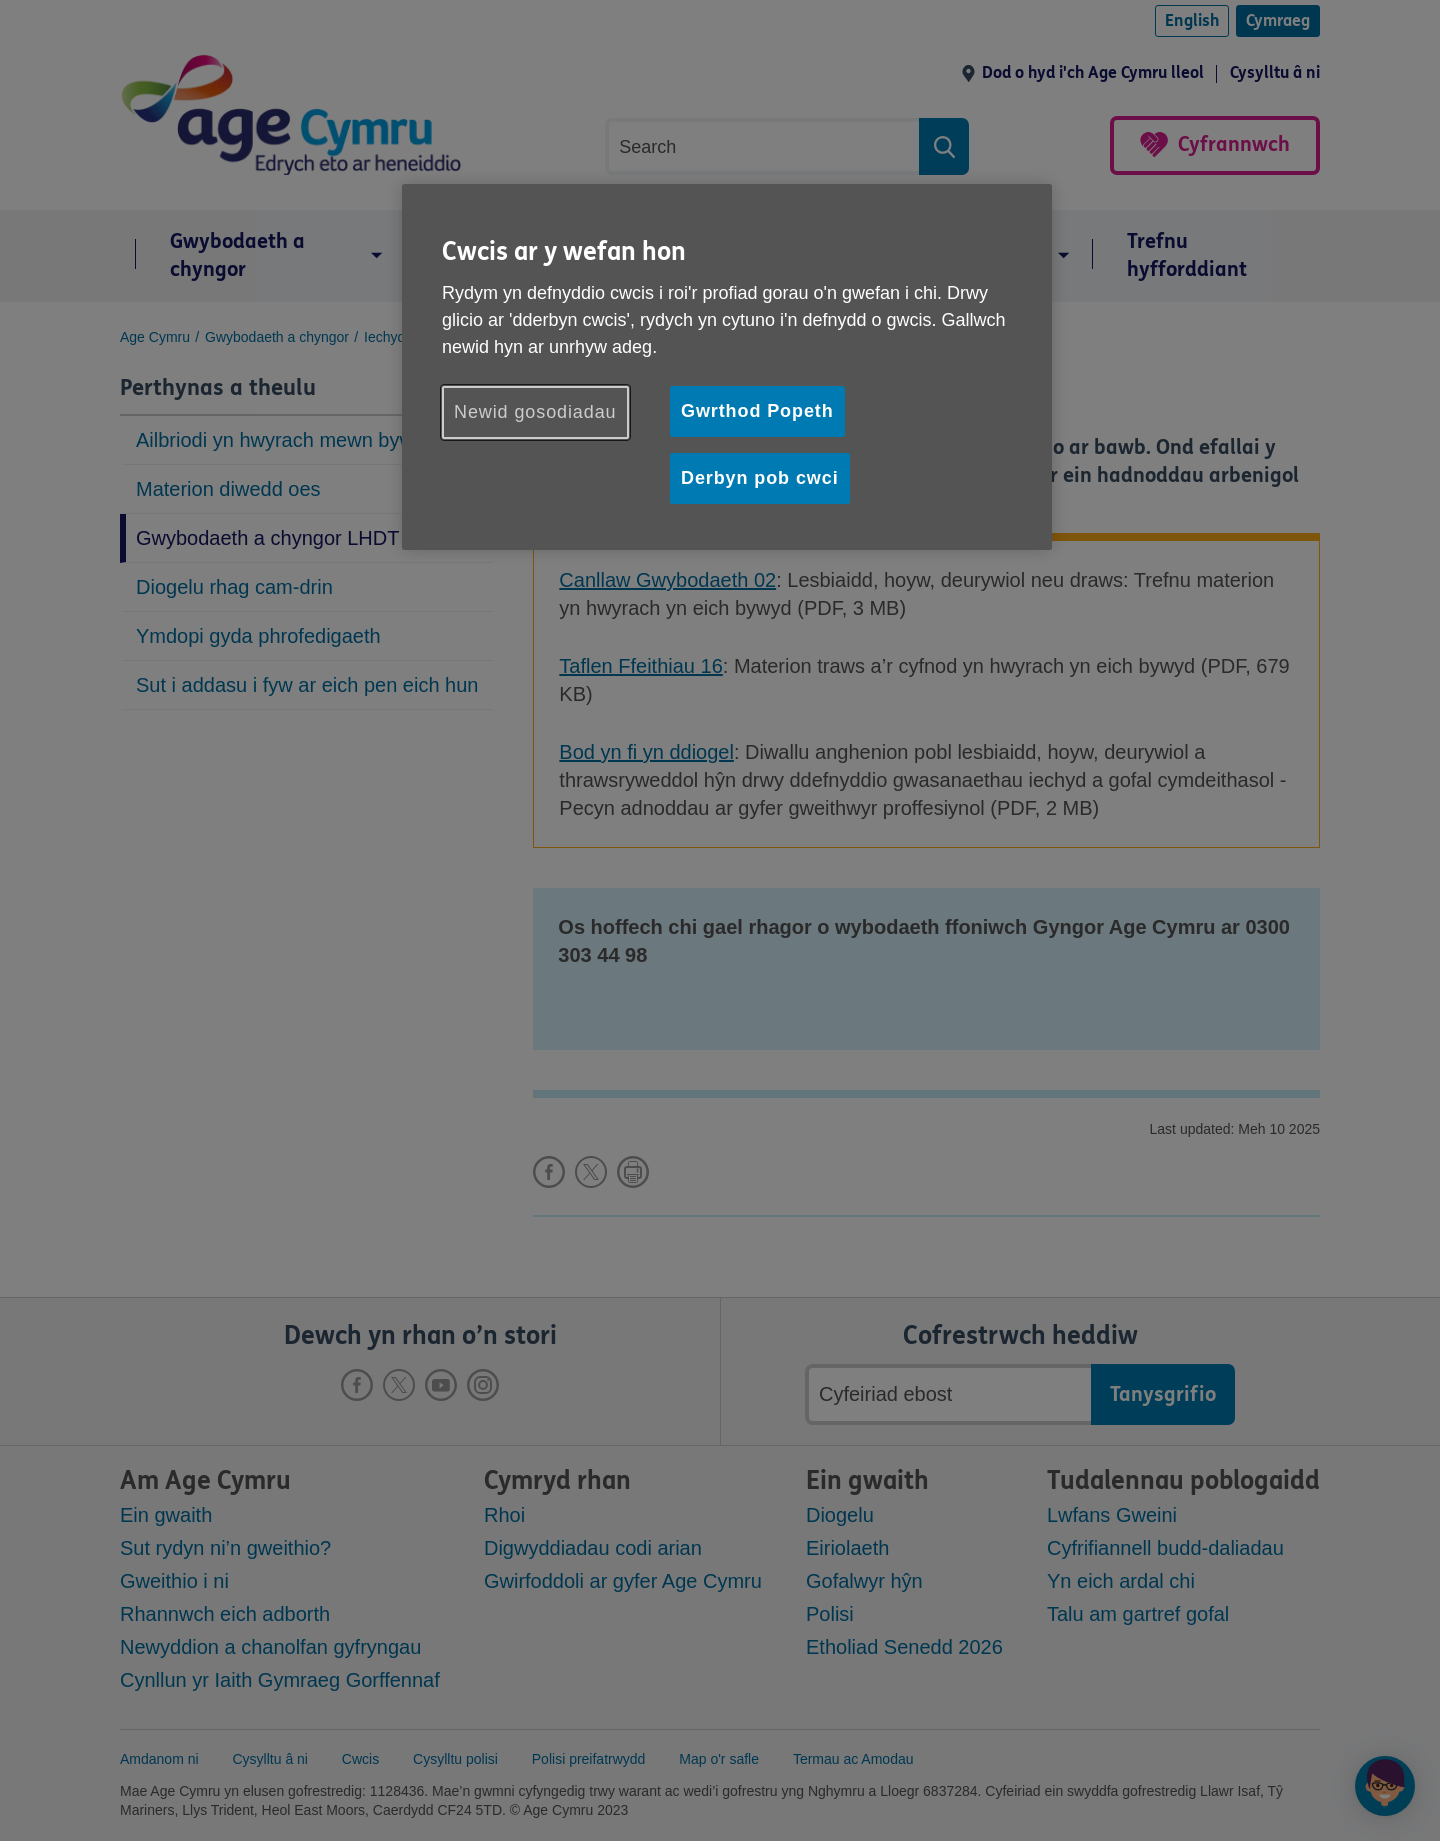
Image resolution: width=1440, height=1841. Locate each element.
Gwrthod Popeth (757, 411)
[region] (727, 367)
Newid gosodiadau (535, 412)
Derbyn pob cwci (760, 478)
